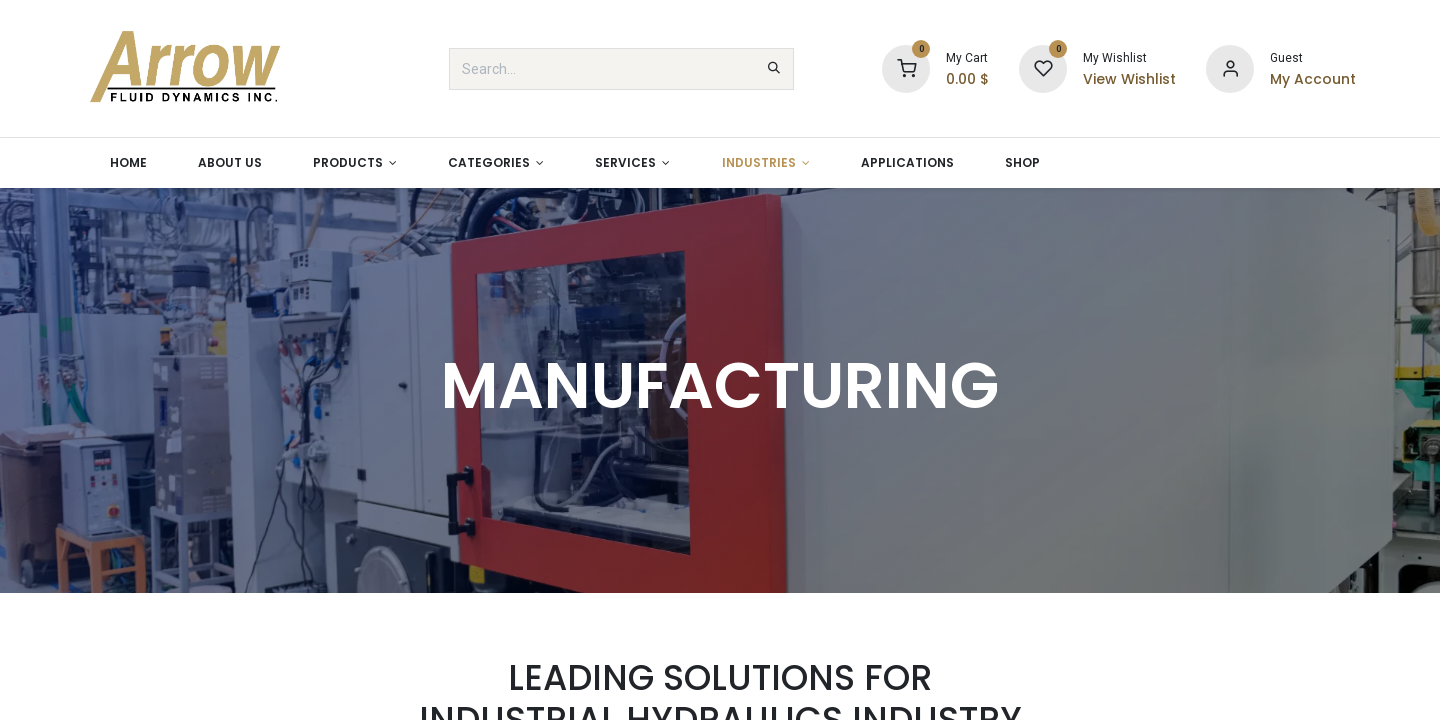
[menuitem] (128, 163)
